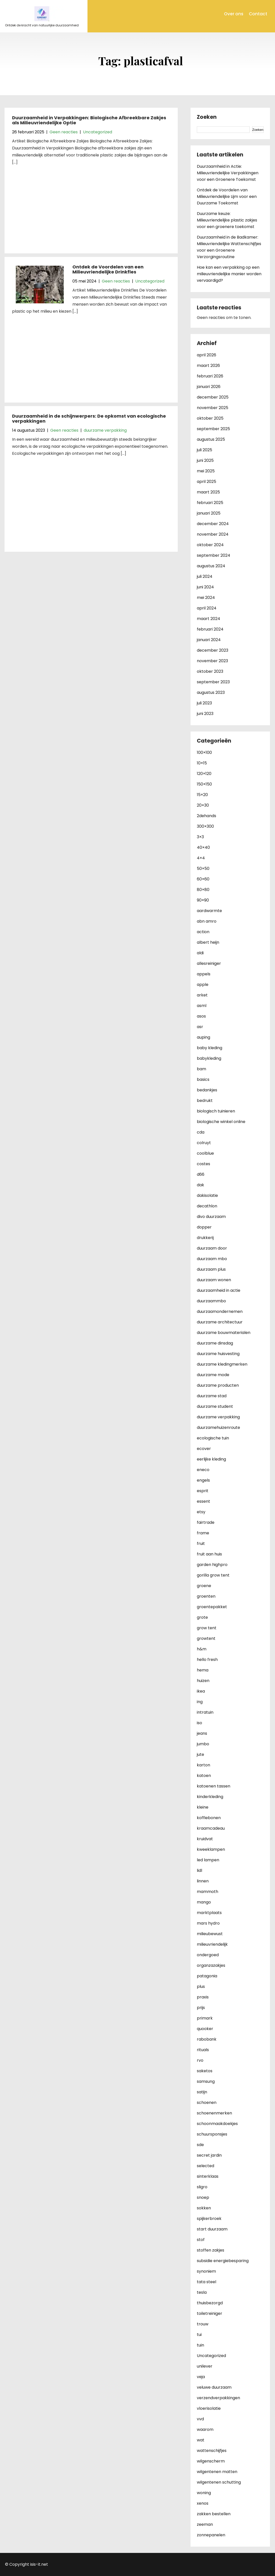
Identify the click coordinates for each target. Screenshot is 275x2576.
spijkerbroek (209, 2218)
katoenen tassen (213, 1786)
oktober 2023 (210, 671)
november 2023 (212, 661)
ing (200, 1702)
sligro (202, 2187)
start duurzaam (212, 2229)
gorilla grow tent (213, 1575)
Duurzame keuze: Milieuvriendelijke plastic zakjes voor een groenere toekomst (227, 220)
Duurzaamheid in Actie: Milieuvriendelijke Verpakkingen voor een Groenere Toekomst (227, 172)
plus (201, 1986)
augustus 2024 (211, 566)
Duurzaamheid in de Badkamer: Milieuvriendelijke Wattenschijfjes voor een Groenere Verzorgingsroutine (229, 247)
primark (205, 2018)
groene (204, 1586)
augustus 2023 (211, 692)
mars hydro (208, 1923)
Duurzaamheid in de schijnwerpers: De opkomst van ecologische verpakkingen (89, 418)
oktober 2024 (210, 545)
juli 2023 (204, 703)
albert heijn (208, 942)
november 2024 (212, 534)
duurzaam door (212, 1248)
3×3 (200, 837)
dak (200, 1185)
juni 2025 (205, 460)
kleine (202, 1807)
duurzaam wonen (214, 1280)
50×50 (203, 868)
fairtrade (205, 1522)
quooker (205, 2029)
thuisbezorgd (210, 2303)
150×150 (204, 784)
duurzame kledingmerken (222, 1364)
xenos (202, 2503)
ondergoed (208, 1955)
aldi (200, 953)
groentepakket (212, 1607)
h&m (201, 1649)
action (203, 932)
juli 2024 (204, 576)
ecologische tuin (213, 1438)
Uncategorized (97, 132)
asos (201, 1016)
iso (199, 1723)
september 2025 (213, 429)
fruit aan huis (209, 1554)
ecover (204, 1448)
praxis (203, 1997)
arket (202, 995)
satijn (202, 2092)
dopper (204, 1227)
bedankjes (207, 1090)
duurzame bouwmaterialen (223, 1332)
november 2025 (212, 408)
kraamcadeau (211, 1828)
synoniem (206, 2271)
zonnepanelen (211, 2535)
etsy (201, 1512)
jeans (202, 1733)
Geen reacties (64, 132)
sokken (204, 2208)
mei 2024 (206, 597)
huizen (203, 1681)
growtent (206, 1638)
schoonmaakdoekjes (217, 2123)
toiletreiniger (209, 2313)
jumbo (203, 1744)
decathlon (207, 1206)
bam (201, 1069)
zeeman (205, 2524)
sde (200, 2145)
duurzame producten (218, 1385)
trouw (202, 2324)
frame (203, 1533)
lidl (199, 1870)
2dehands (206, 816)
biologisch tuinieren (216, 1111)
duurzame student (215, 1406)
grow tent (206, 1628)
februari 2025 (210, 503)
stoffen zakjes (210, 2250)
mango (204, 1902)
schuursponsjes (212, 2134)
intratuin (205, 1712)
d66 (200, 1174)
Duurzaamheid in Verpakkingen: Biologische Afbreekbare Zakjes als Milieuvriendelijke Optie (89, 120)
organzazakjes (211, 1965)
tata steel (206, 2282)
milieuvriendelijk (212, 1944)
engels (203, 1480)
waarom (205, 2429)
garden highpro (212, 1564)
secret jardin (209, 2155)
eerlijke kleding (211, 1459)
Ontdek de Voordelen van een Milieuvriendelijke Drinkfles (108, 269)
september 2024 (213, 555)
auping (203, 1037)
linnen (203, 1881)
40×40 (203, 847)
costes (203, 1164)
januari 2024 (209, 640)
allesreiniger (209, 963)
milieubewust (210, 1934)
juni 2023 (205, 713)
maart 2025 (208, 492)
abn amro (206, 921)
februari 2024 (210, 629)
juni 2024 (205, 587)
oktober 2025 (210, 418)
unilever (204, 2366)
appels (203, 974)
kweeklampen (211, 1849)
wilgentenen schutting (219, 2482)
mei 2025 (206, 471)
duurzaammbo (211, 1301)
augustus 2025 (211, 439)
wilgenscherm (211, 2461)
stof (201, 2240)
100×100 (204, 752)
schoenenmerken (214, 2113)
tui (199, 2334)
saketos (204, 2071)
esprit (202, 1491)
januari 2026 (208, 386)
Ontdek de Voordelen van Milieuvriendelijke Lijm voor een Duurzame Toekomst (227, 196)
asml (201, 1006)
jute (200, 1754)
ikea (201, 1691)
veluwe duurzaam (214, 2387)
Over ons (233, 14)
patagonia (207, 1976)
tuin (200, 2345)
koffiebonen (209, 1818)
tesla (202, 2292)
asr (200, 1027)
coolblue (205, 1153)
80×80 (203, 889)
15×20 (202, 795)
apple (202, 984)
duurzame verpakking (105, 430)
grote (202, 1617)
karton (203, 1765)
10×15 (202, 763)
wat (200, 2440)
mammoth (207, 1891)
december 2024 (213, 524)
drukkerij (205, 1238)
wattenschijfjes (211, 2450)
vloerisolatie (209, 2408)
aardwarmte (209, 911)
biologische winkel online (221, 1122)
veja (201, 2377)
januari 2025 (208, 513)
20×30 (203, 805)
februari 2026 (210, 376)
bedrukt (205, 1100)
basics (203, 1079)
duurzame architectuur (220, 1322)
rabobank (206, 2039)
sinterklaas (207, 2176)
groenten (206, 1596)
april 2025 (206, 481)
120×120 (204, 773)
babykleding (209, 1058)
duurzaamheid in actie (218, 1290)
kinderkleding (210, 1797)
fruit (201, 1543)
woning (204, 2493)
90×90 (203, 900)
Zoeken (207, 117)
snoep (203, 2197)
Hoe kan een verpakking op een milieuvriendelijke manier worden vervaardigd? (229, 273)
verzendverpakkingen (218, 2398)
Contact (258, 14)
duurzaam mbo (212, 1259)
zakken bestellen (214, 2514)
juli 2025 (204, 450)
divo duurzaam (211, 1216)
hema (202, 1670)
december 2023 (212, 650)
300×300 (205, 826)
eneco (203, 1470)
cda (200, 1132)
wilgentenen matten (217, 2472)
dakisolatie (207, 1195)
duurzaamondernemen (220, 1311)
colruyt (204, 1143)
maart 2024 (208, 619)
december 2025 (212, 397)
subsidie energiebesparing (223, 2261)
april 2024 (206, 608)
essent (203, 1501)
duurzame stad (211, 1396)
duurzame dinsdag (215, 1343)
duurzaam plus (211, 1269)
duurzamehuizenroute (218, 1427)
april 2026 (206, 355)
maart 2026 (208, 365)
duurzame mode (213, 1375)
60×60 (203, 879)
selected (205, 2166)
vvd (200, 2419)
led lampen (208, 1860)
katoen (204, 1775)
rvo (200, 2060)
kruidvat (205, 1839)
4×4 (201, 858)
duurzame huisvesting (218, 1354)
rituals (203, 2050)
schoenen (206, 2102)
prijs (201, 2007)
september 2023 (213, 682)
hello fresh (207, 1659)
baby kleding (209, 1048)
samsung (206, 2081)
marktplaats (209, 1913)
